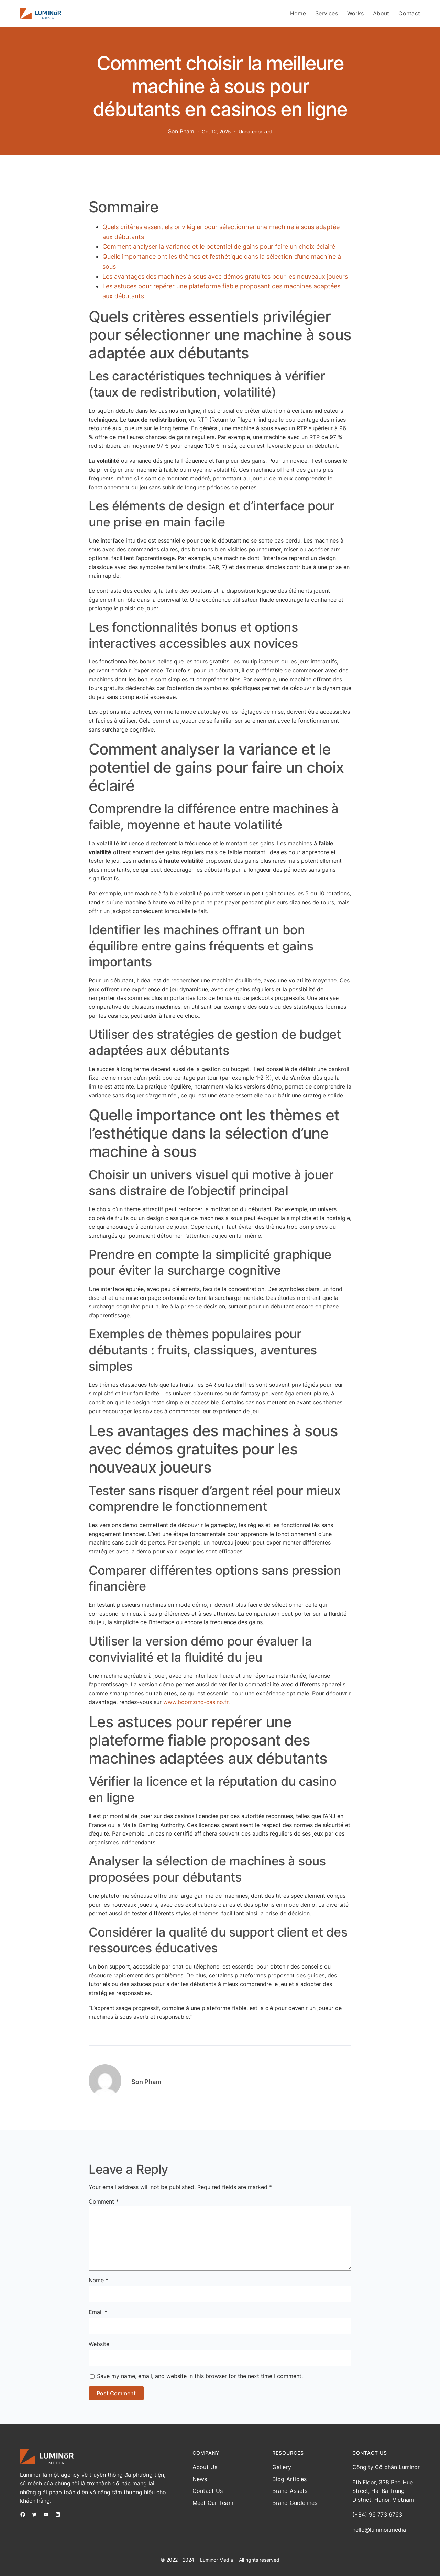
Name (98, 2280)
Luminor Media (216, 2560)
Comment (104, 2201)
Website (99, 2344)
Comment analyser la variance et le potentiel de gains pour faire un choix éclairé (218, 246)
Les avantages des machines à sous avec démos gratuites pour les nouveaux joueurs (225, 276)
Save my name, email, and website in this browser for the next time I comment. (200, 2376)
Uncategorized (255, 131)
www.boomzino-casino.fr (195, 1701)
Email (98, 2312)
